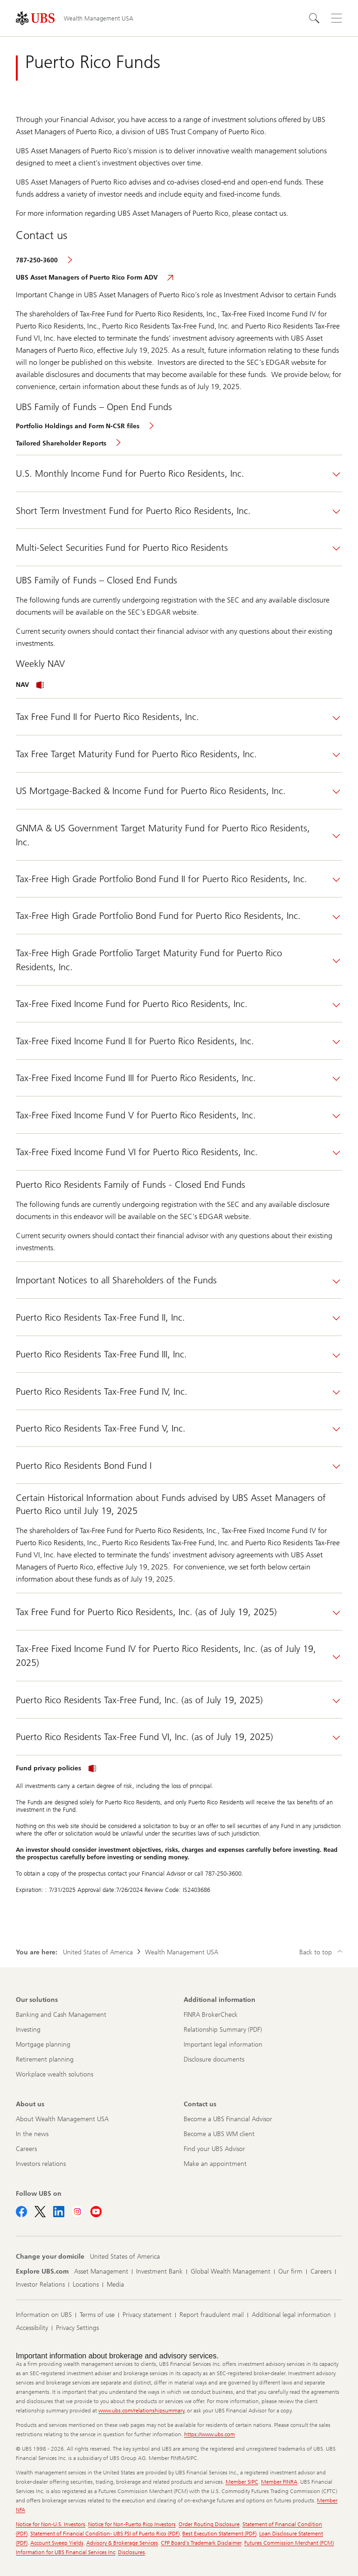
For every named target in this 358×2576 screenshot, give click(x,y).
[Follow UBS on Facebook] (21, 2211)
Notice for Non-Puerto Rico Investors (132, 2524)
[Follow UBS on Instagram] (77, 2211)
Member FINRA (279, 2482)
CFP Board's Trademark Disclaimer (201, 2543)
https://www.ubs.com (209, 2434)
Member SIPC (242, 2482)
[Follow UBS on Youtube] (96, 2211)
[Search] (314, 18)
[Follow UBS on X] (40, 2211)
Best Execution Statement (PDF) (219, 2533)
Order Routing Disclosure (209, 2524)
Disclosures (131, 2552)
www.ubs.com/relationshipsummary (141, 2410)
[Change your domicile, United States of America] (125, 2256)
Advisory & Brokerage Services (122, 2543)
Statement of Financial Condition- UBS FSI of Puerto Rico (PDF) (104, 2533)
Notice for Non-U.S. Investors (50, 2524)
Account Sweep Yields (56, 2543)
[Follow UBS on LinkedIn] (58, 2211)
